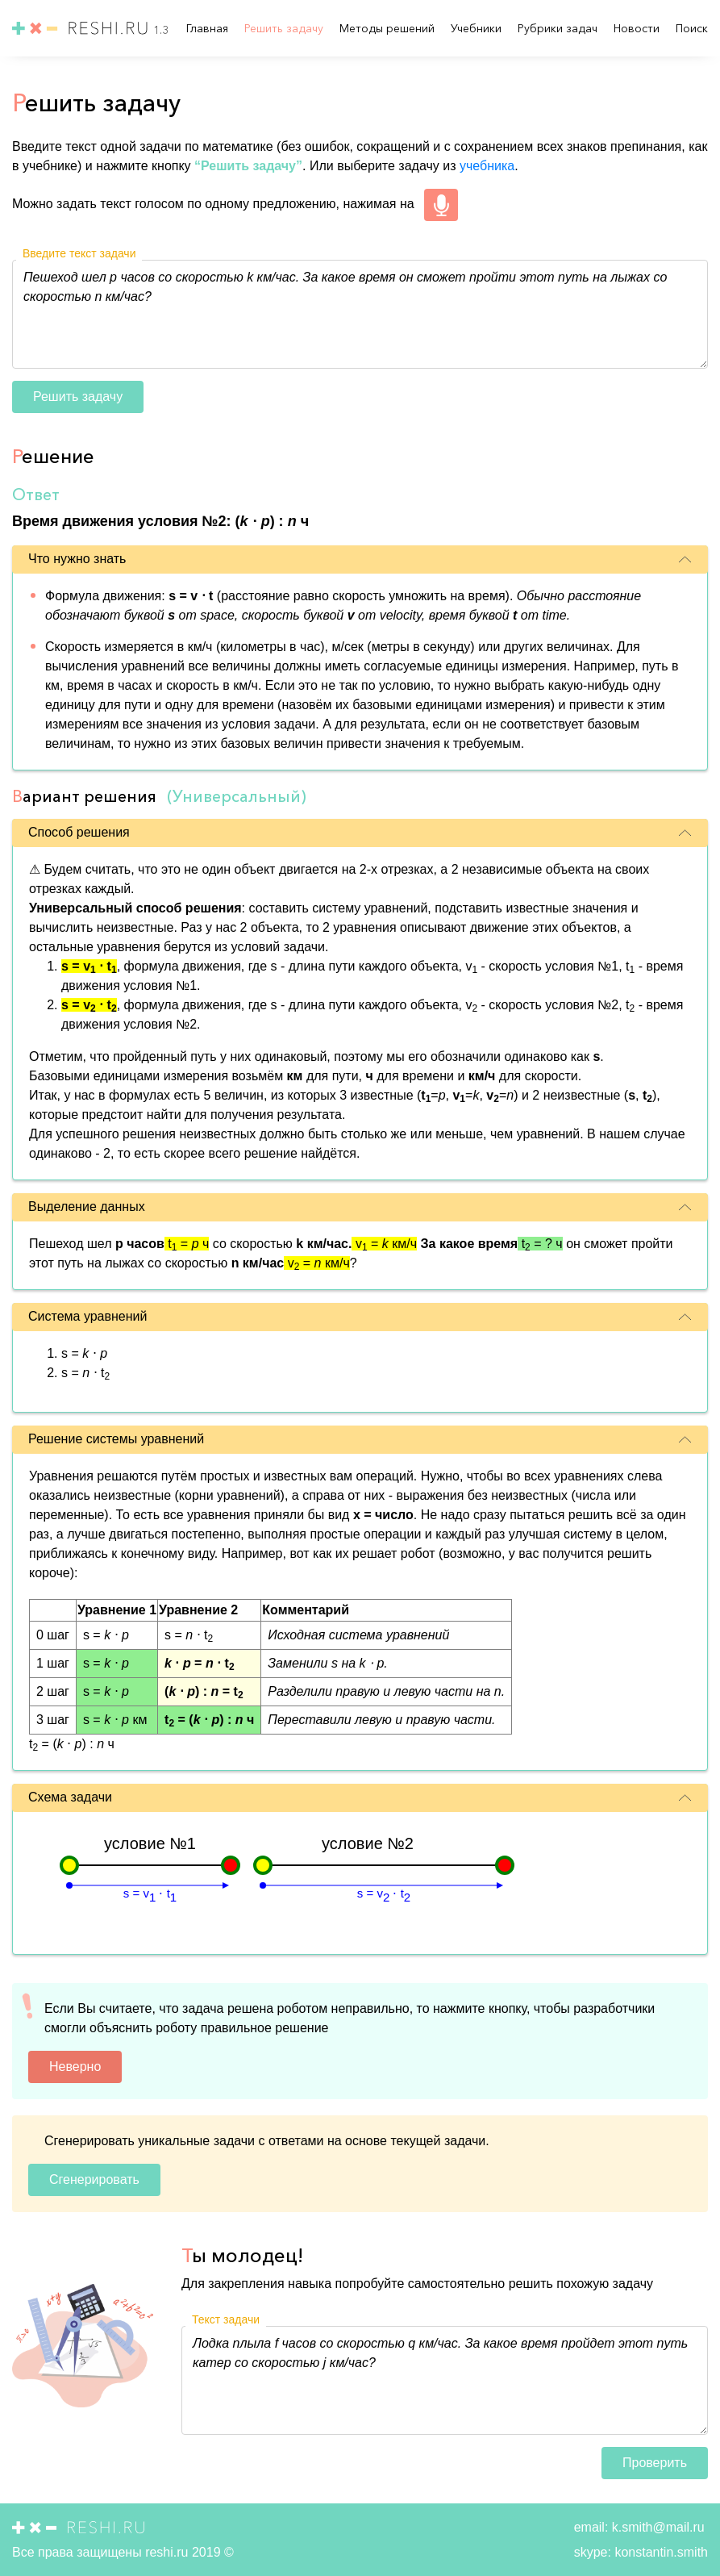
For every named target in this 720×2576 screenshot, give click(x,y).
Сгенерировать (94, 2179)
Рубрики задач (559, 28)
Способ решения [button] (360, 832)
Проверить (654, 2463)
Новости (638, 28)
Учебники (478, 28)
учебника (487, 166)
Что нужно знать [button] (360, 559)
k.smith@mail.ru (656, 2527)
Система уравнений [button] (360, 1316)
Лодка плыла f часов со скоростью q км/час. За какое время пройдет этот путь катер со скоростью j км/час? (444, 2380)
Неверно (75, 2066)
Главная (208, 28)
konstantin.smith (659, 2552)
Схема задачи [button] (360, 1797)
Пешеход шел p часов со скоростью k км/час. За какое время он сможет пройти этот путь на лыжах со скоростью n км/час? (360, 314)
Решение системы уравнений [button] (360, 1439)
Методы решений (388, 28)
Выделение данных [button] (360, 1206)
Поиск (692, 28)
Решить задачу (285, 28)
